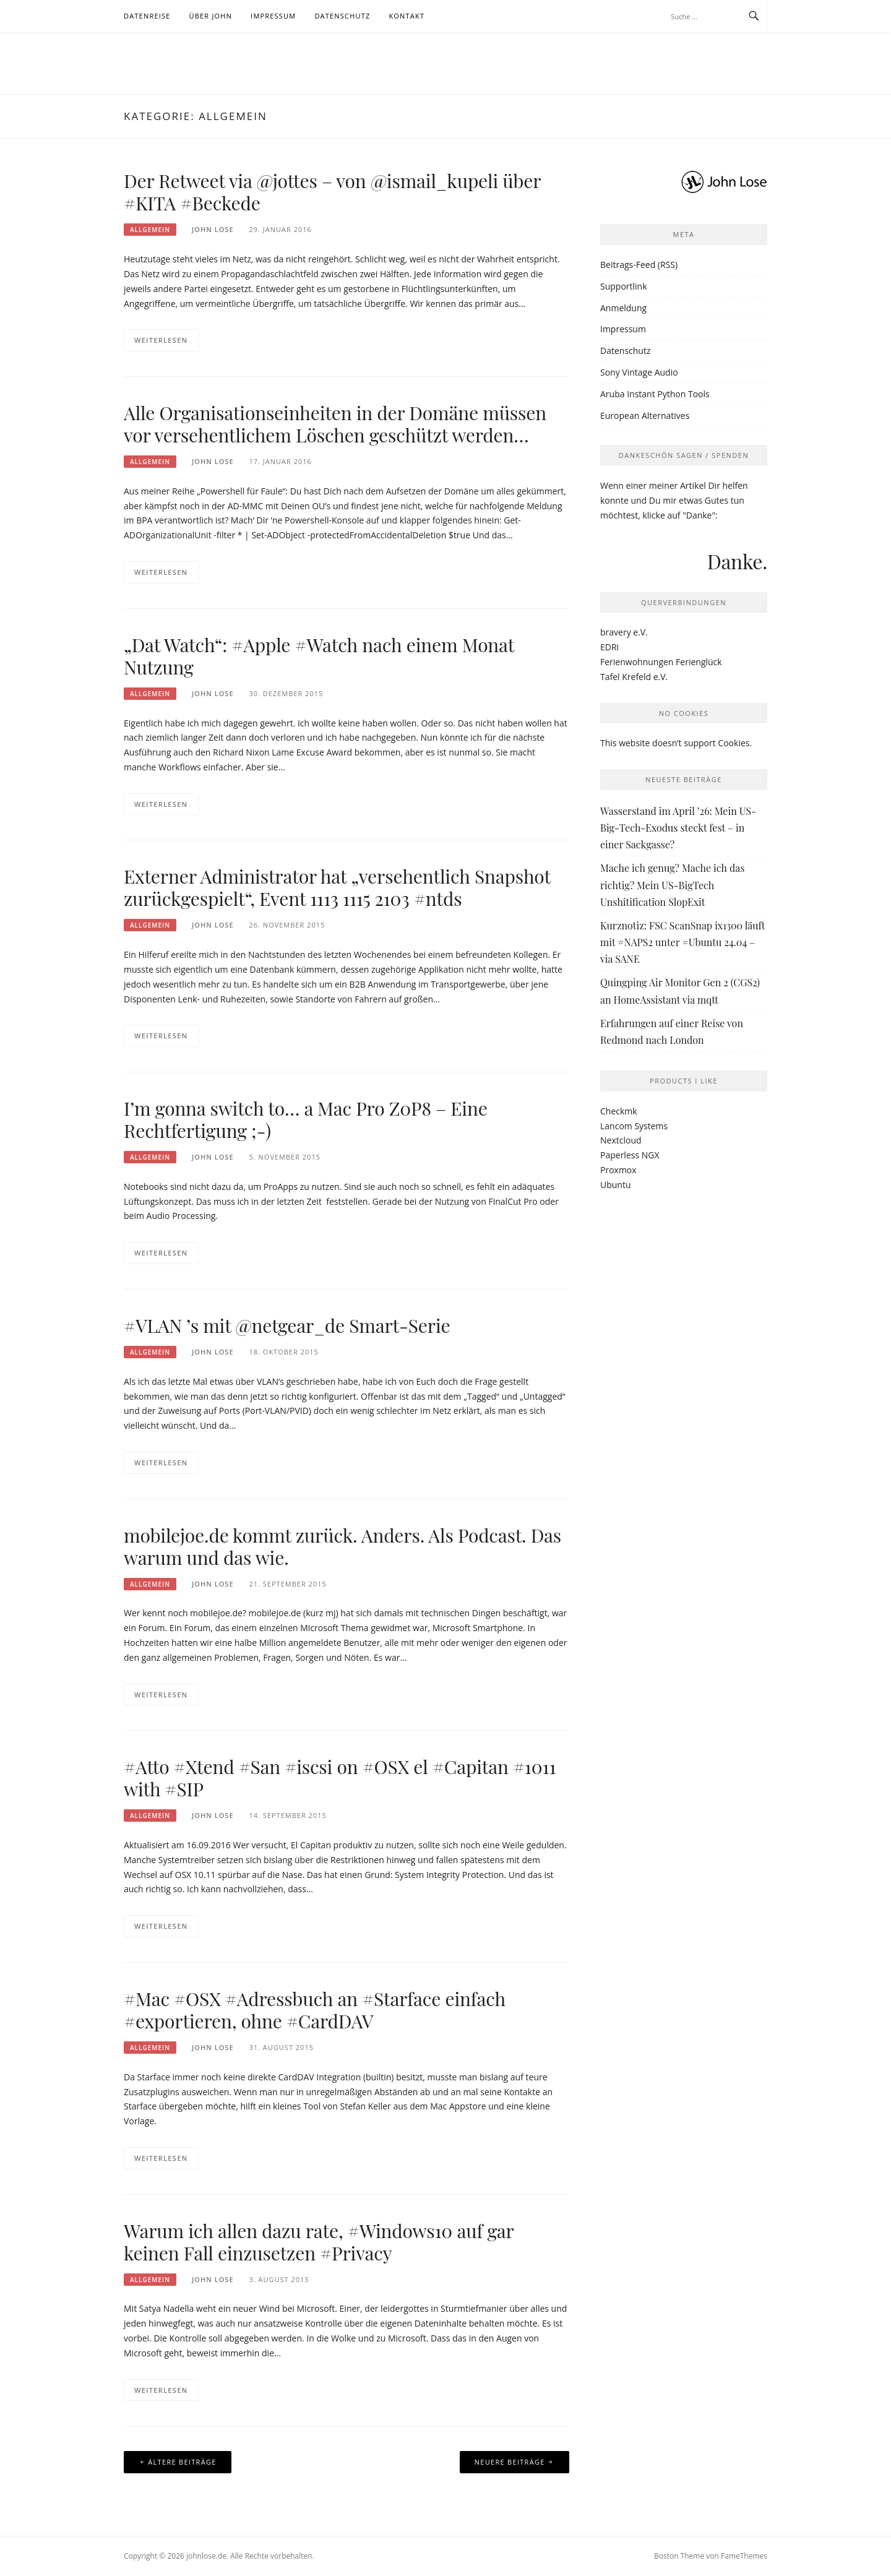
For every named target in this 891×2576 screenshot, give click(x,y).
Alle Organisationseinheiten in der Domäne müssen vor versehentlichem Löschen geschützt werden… (335, 423)
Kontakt (406, 15)
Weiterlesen (161, 340)
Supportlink (623, 286)
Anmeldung (623, 308)
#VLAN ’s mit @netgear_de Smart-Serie (287, 1325)
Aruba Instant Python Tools (655, 394)
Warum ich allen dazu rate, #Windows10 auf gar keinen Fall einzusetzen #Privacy (319, 2241)
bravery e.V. (624, 632)
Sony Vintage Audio (639, 372)
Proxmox (618, 1170)
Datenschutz (342, 15)
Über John (211, 15)
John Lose (213, 229)
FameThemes (744, 2556)
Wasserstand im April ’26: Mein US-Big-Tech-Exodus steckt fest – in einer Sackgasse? (678, 827)
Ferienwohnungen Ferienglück (661, 662)
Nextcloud (621, 1140)
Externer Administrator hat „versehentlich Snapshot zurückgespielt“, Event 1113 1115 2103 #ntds (337, 887)
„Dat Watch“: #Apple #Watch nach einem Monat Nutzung (319, 655)
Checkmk (618, 1111)
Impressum (273, 15)
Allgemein (150, 229)
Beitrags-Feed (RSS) (639, 264)
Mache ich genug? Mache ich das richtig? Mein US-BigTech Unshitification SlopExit (672, 884)
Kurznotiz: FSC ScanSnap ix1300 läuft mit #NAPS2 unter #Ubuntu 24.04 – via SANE (682, 942)
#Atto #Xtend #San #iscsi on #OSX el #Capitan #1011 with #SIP (340, 1777)
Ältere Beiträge (182, 2461)
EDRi (609, 647)
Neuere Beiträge (510, 2461)
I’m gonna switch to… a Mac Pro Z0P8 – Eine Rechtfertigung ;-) (306, 1119)
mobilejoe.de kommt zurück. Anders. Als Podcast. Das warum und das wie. (342, 1546)
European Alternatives (644, 415)
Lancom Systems (634, 1126)
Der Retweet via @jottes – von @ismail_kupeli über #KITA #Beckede (332, 191)
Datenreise (147, 15)
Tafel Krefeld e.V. (634, 677)
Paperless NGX (630, 1155)
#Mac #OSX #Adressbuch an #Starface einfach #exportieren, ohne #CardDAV (315, 2009)
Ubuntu (615, 1185)
